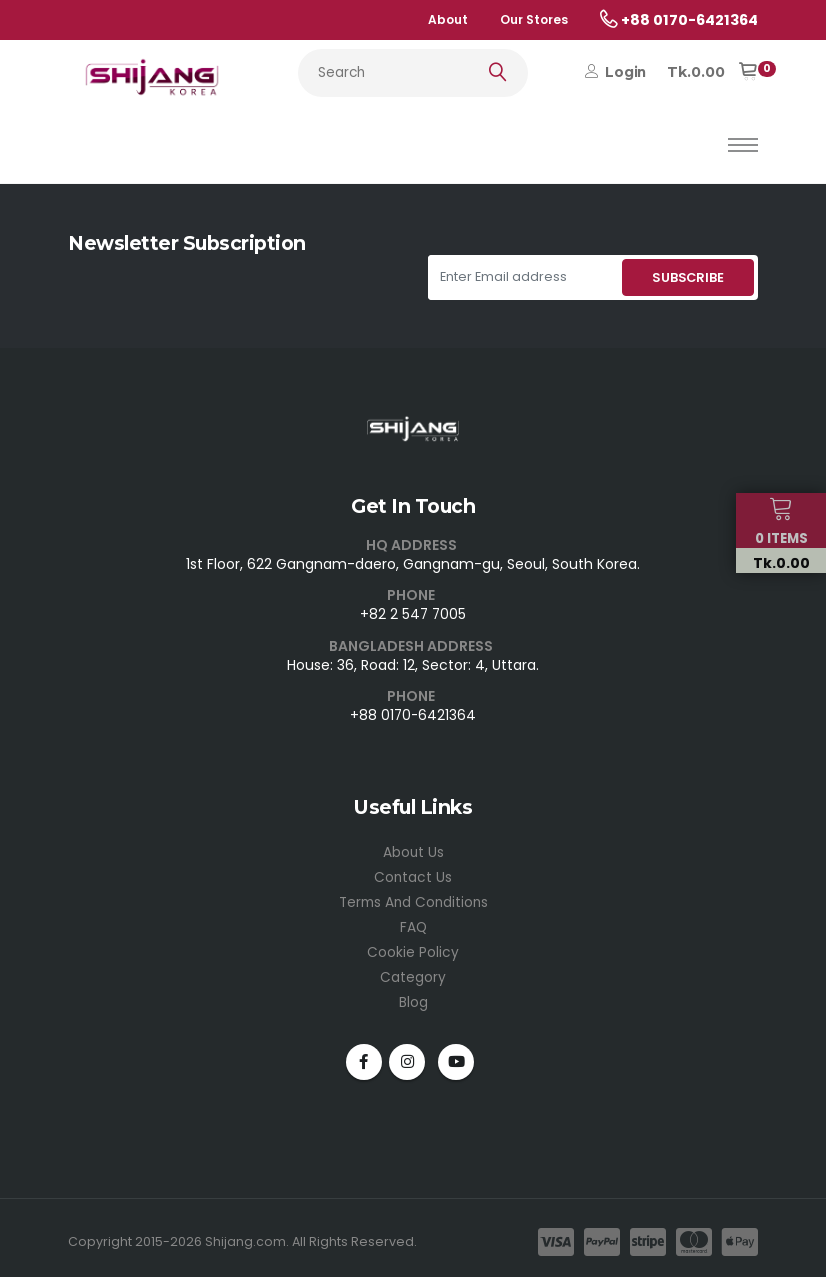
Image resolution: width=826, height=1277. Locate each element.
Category (413, 970)
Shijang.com (245, 1232)
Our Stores (534, 19)
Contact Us (413, 874)
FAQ (413, 922)
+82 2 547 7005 (413, 614)
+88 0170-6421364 (413, 714)
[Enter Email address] (523, 277)
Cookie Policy (413, 946)
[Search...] (413, 73)
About (448, 19)
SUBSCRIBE (687, 277)
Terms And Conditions (413, 898)
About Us (413, 850)
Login (616, 72)
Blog (413, 994)
